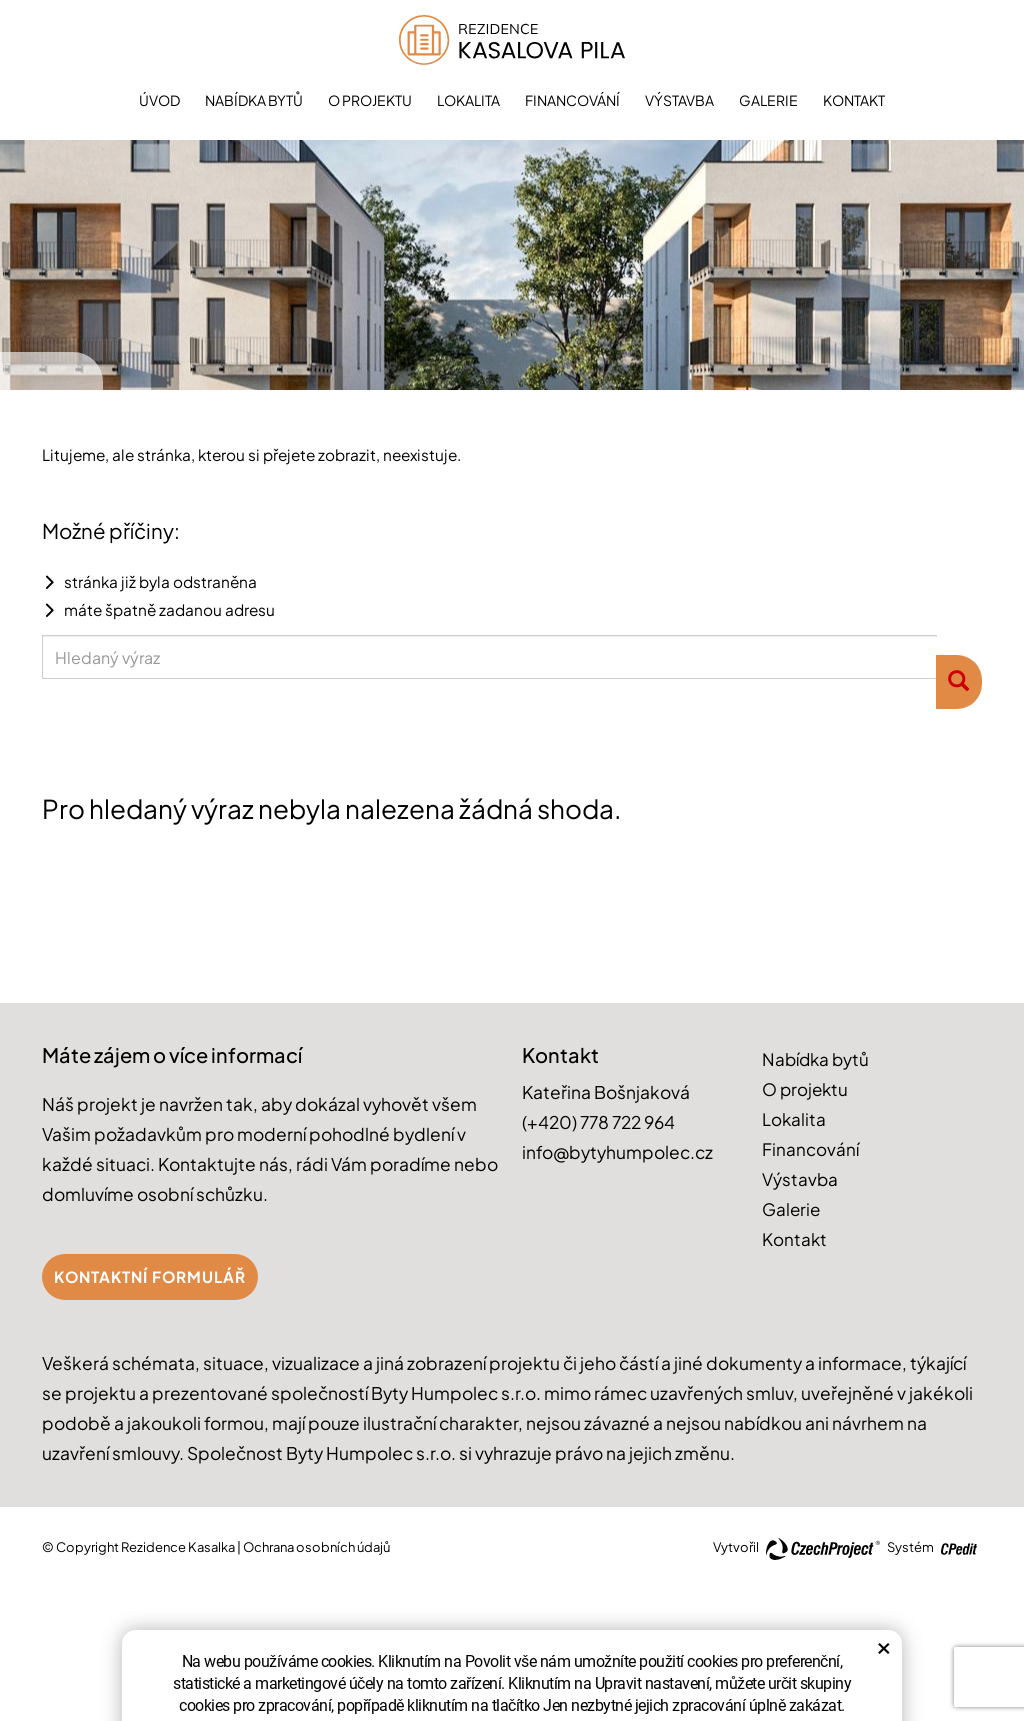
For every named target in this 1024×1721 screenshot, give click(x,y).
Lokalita (468, 100)
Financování (572, 100)
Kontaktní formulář (150, 1276)
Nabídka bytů (254, 100)
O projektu (370, 100)
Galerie (768, 100)
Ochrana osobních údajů (316, 1547)
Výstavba (679, 100)
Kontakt (854, 100)
